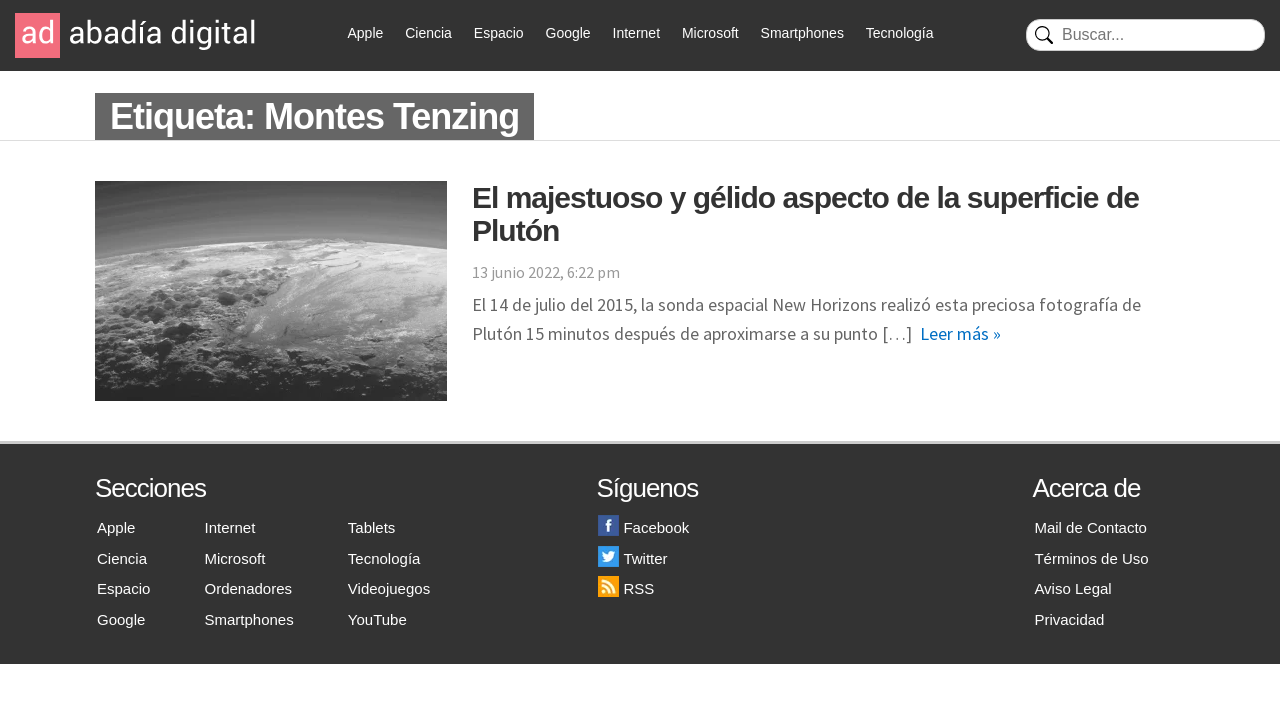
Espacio (499, 33)
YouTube (377, 619)
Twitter (632, 558)
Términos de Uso (1091, 558)
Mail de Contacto (1090, 527)
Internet (636, 33)
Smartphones (802, 33)
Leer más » (960, 333)
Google (568, 33)
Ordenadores (249, 588)
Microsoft (710, 33)
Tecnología (900, 33)
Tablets (372, 527)
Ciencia (428, 33)
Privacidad (1069, 619)
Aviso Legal (1072, 588)
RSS (626, 588)
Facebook (643, 527)
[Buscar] (1145, 35)
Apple (366, 33)
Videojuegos (389, 588)
